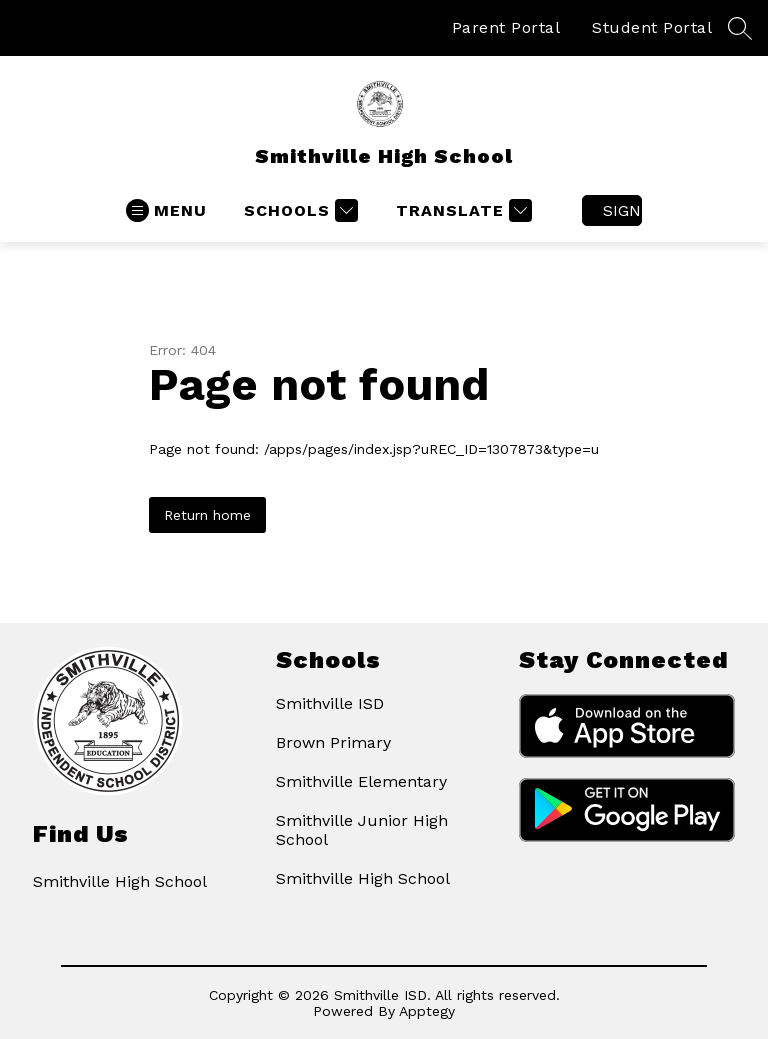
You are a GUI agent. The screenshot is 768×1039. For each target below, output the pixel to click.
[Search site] (740, 28)
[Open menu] (166, 210)
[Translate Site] (461, 210)
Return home (207, 515)
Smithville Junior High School (362, 830)
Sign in (622, 210)
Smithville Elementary (361, 781)
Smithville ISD (330, 703)
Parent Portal (506, 27)
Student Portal (652, 27)
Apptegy (427, 1011)
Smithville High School (363, 878)
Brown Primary (333, 742)
